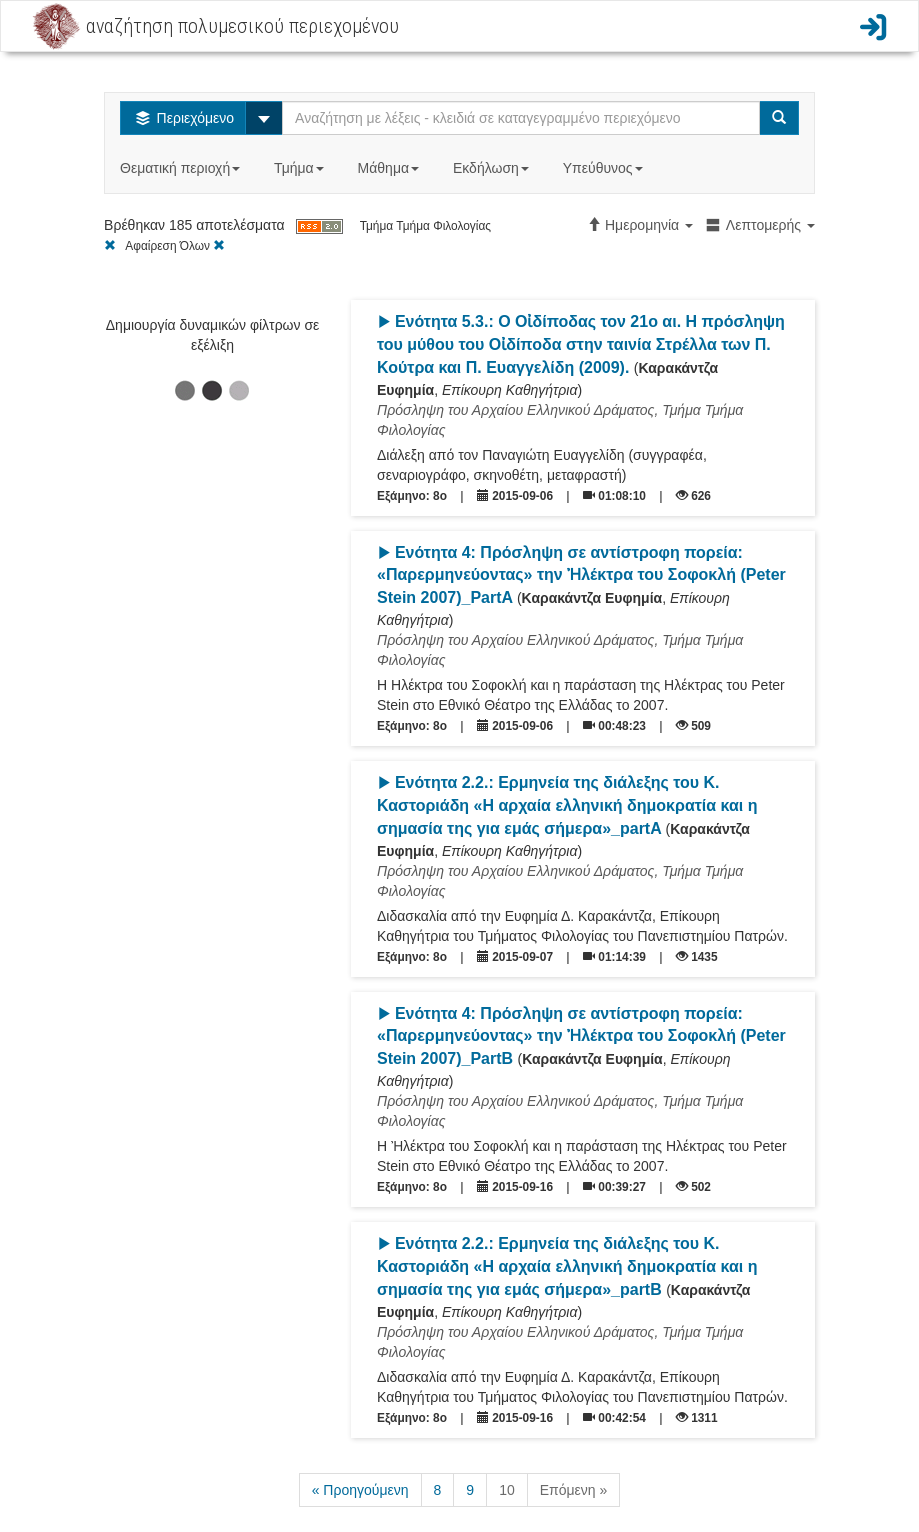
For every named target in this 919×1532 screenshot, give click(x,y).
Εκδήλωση (493, 168)
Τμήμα (300, 168)
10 (507, 1490)
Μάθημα (390, 168)
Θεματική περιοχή (182, 168)
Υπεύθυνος (605, 168)
